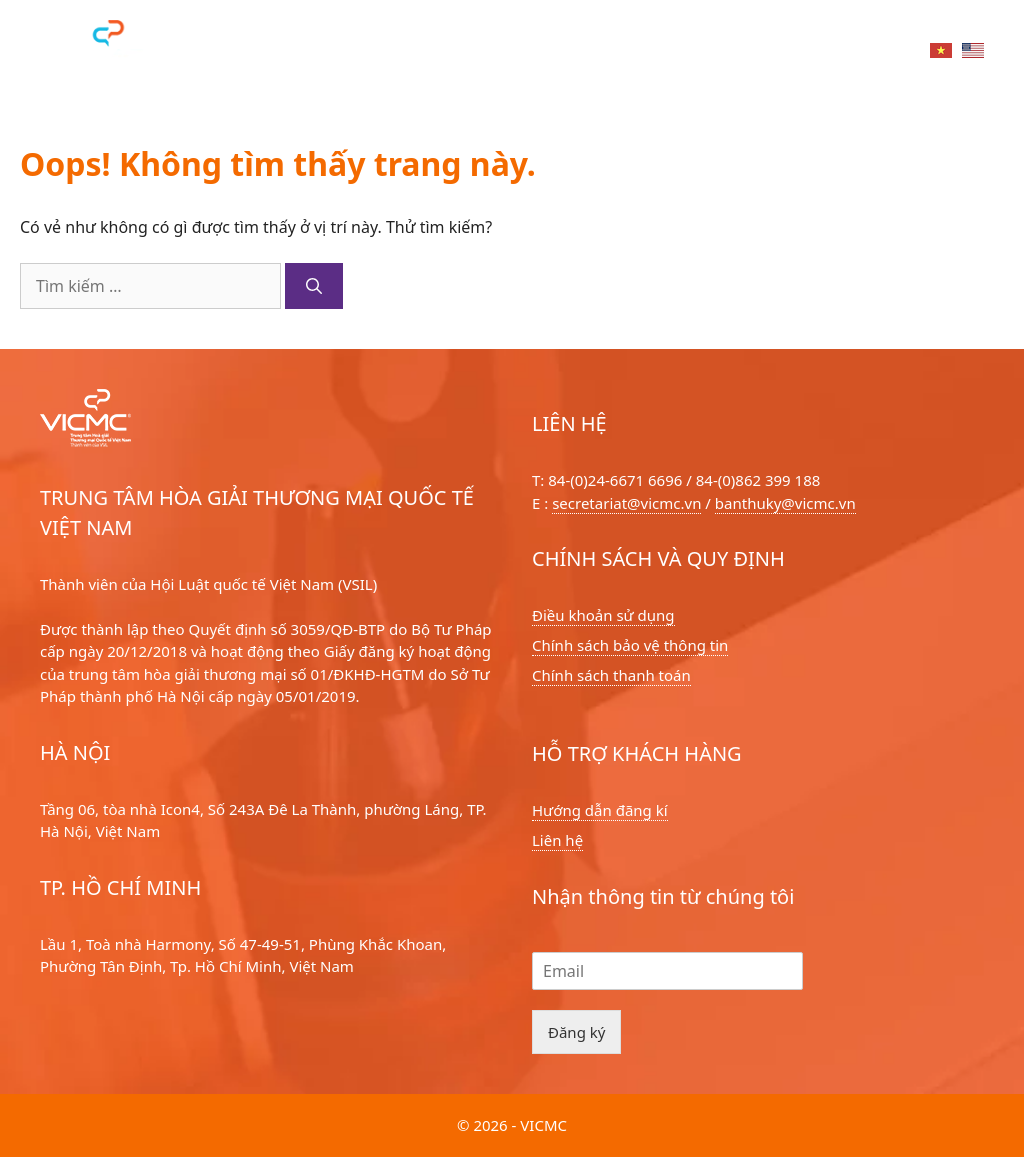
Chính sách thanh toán (611, 675)
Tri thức (779, 53)
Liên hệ (874, 53)
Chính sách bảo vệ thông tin (630, 645)
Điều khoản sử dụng (603, 615)
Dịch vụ (261, 53)
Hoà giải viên (376, 53)
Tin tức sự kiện (652, 53)
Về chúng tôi (510, 53)
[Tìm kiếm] (314, 286)
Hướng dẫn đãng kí (600, 810)
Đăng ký (576, 1032)
